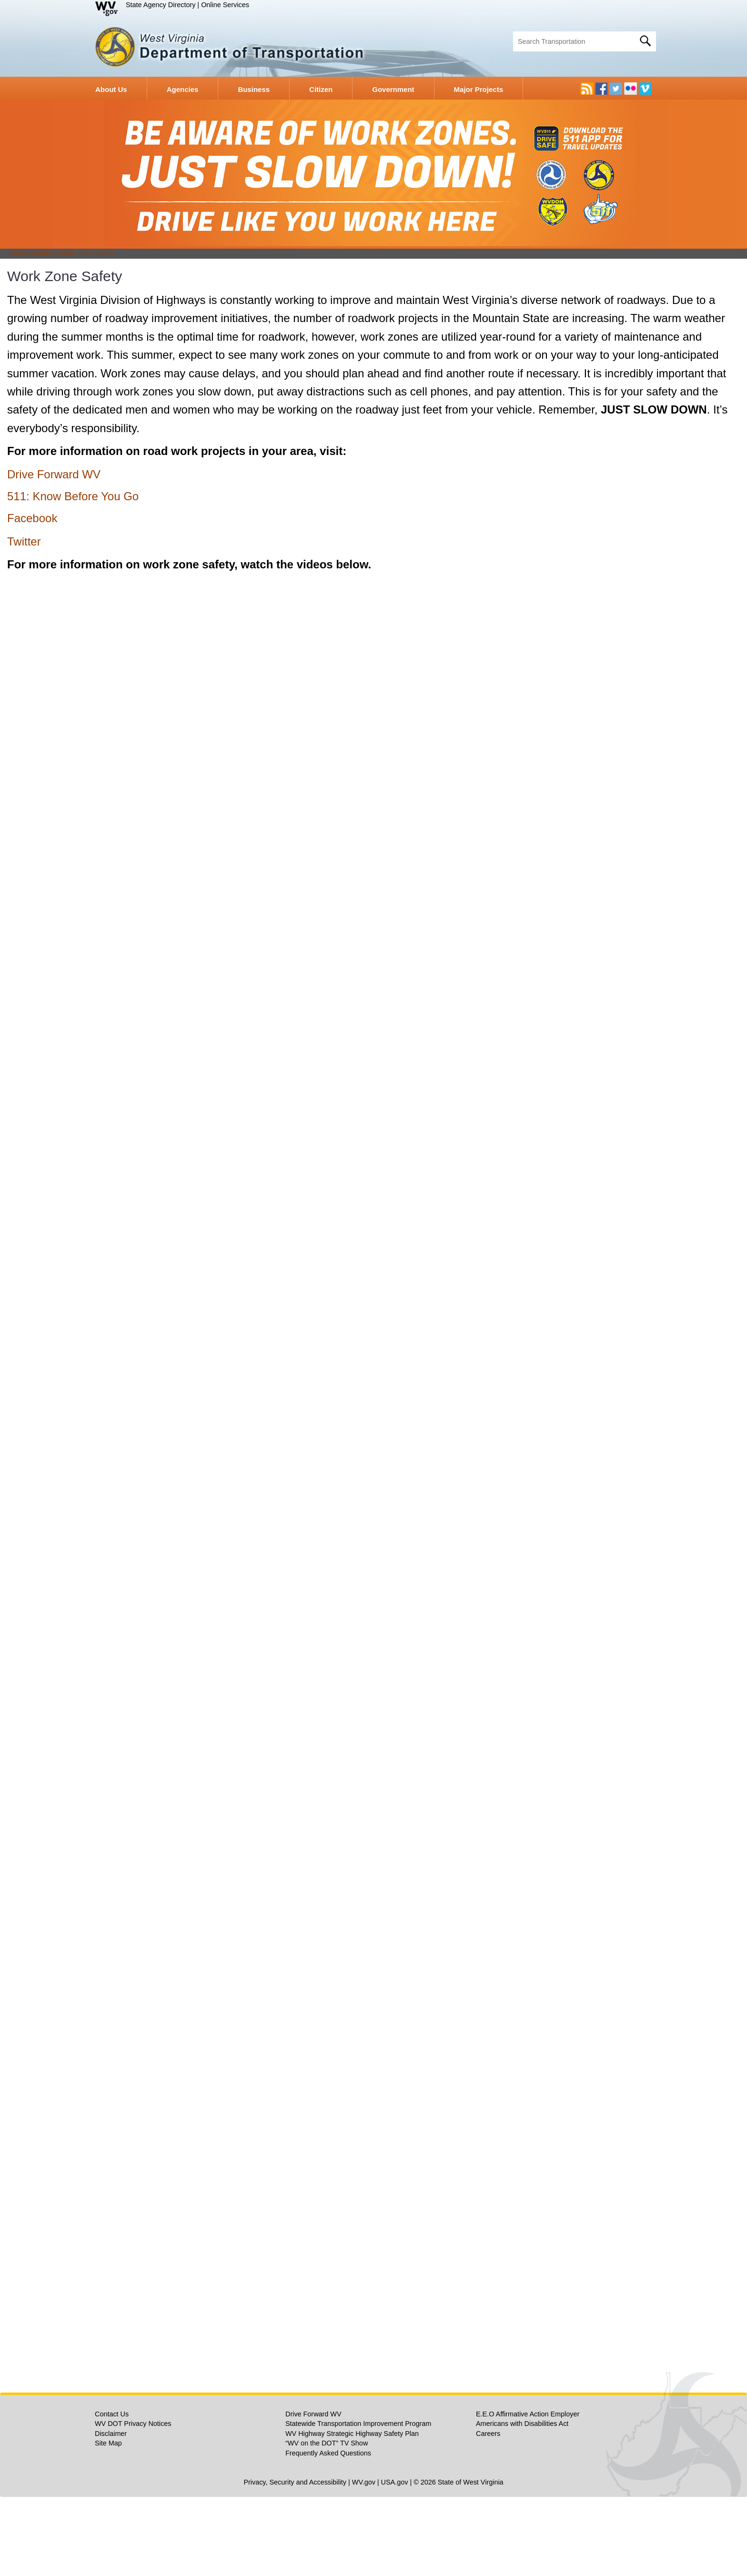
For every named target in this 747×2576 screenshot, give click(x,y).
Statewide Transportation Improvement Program (358, 2502)
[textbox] (584, 41)
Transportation (29, 332)
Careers (488, 2512)
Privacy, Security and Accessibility (294, 2561)
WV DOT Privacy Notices (133, 2502)
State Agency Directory (160, 5)
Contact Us (112, 2493)
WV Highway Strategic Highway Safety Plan (352, 2512)
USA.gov (394, 2561)
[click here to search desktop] (645, 39)
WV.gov (363, 2561)
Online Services (225, 5)
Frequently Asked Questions (328, 2532)
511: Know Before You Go (73, 575)
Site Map (108, 2522)
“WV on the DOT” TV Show (326, 2522)
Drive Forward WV (54, 552)
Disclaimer (111, 2512)
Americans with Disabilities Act (522, 2502)
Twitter (24, 620)
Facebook (32, 597)
